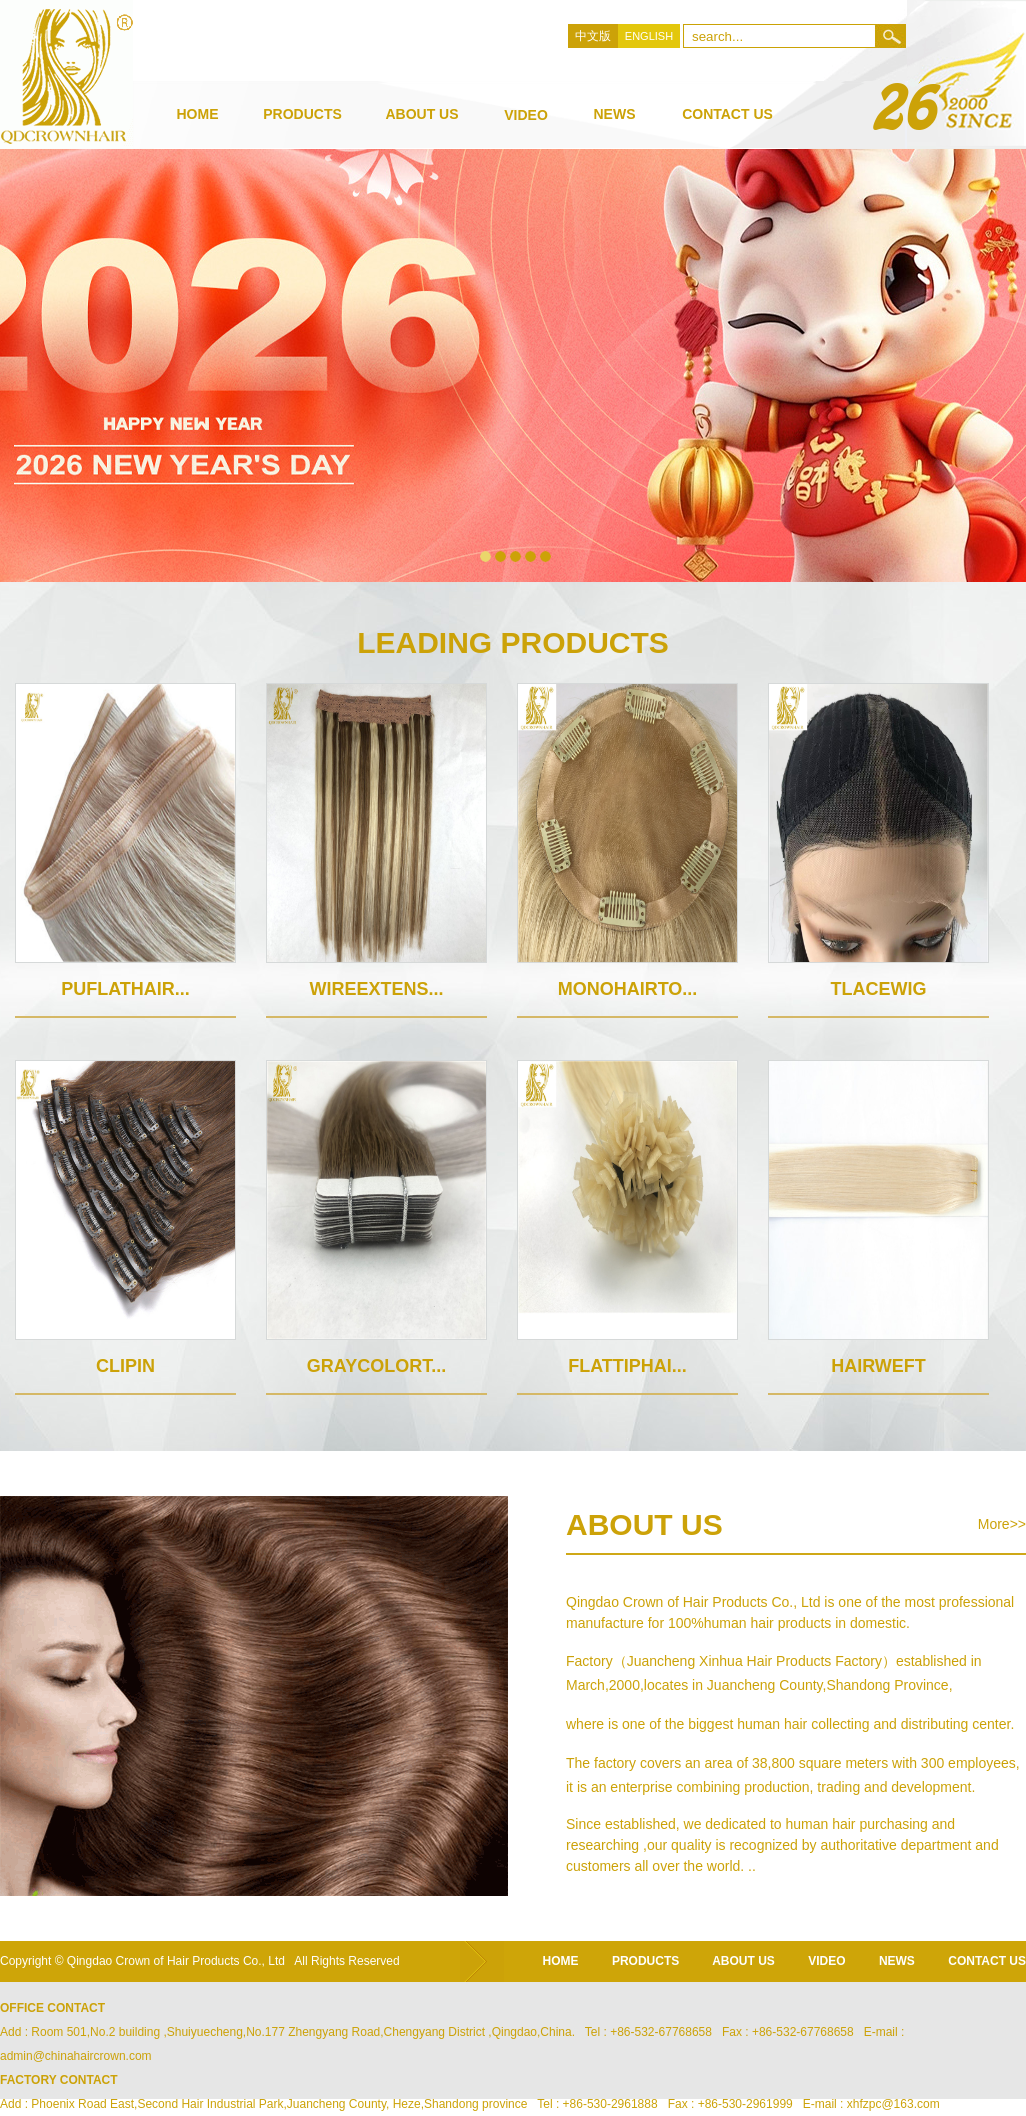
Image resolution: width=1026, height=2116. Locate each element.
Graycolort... (376, 1366)
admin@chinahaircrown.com (76, 2056)
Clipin (125, 1366)
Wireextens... (376, 989)
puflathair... (125, 989)
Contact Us (727, 114)
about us (421, 114)
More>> (1002, 1524)
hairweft (878, 1366)
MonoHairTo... (628, 989)
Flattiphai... (627, 1366)
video (526, 115)
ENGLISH (649, 36)
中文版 (593, 36)
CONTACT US (987, 1961)
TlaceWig (879, 989)
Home (198, 114)
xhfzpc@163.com (893, 2104)
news (615, 114)
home (561, 1961)
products (302, 114)
